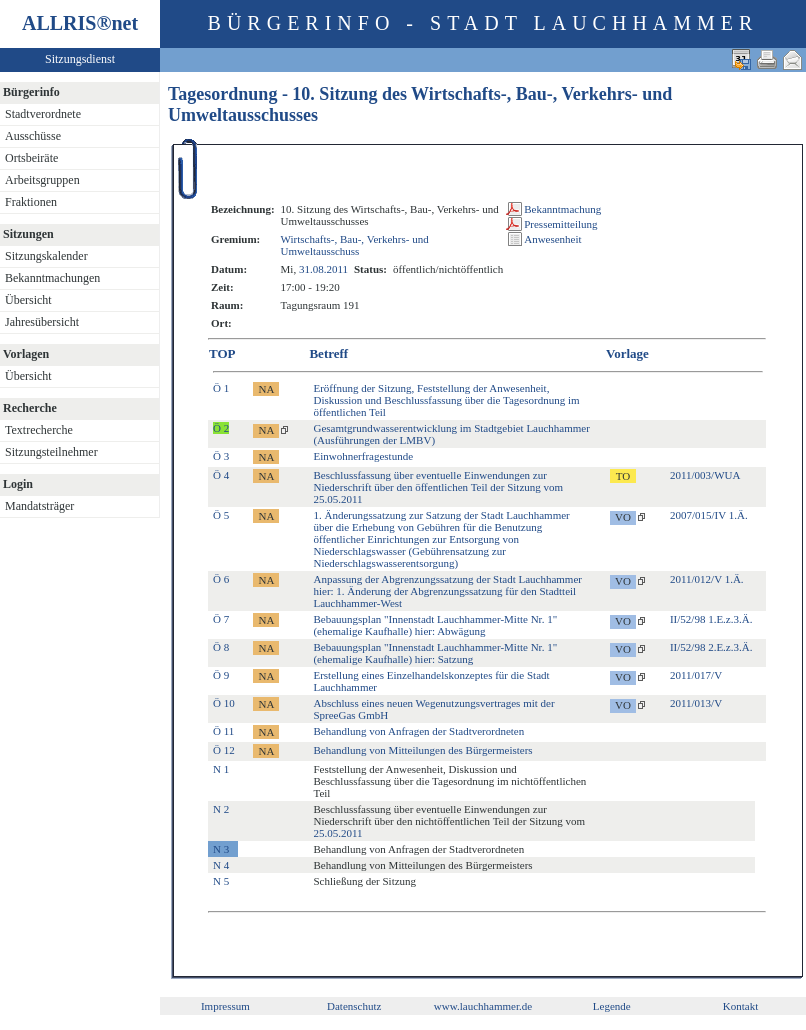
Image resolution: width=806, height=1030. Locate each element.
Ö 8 (221, 647)
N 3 (221, 849)
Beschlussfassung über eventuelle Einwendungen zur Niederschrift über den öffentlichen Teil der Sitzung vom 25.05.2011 (438, 487)
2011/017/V (696, 675)
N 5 (221, 881)
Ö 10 (224, 703)
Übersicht (28, 300)
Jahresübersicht (42, 322)
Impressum (225, 1006)
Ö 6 (221, 579)
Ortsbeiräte (31, 158)
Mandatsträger (39, 506)
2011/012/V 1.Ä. (707, 579)
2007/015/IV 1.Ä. (709, 515)
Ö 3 (221, 456)
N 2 (221, 809)
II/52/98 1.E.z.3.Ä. (711, 619)
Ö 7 (221, 619)
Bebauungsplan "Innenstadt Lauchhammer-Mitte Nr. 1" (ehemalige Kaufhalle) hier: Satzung (435, 653)
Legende (612, 1006)
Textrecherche (39, 430)
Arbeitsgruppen (42, 180)
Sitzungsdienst (80, 59)
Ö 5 (221, 515)
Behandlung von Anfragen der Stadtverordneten (418, 731)
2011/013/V (696, 703)
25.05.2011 (337, 833)
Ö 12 (224, 750)
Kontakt (740, 1006)
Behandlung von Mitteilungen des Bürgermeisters (422, 750)
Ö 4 (221, 475)
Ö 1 (221, 388)
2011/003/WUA (705, 475)
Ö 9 (221, 675)
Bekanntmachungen (52, 278)
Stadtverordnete (43, 114)
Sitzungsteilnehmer (51, 452)
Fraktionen (31, 202)
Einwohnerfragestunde (363, 456)
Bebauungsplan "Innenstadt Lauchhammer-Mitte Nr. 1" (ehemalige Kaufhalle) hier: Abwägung (435, 625)
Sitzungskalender (46, 256)
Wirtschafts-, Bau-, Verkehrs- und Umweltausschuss (355, 245)
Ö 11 (223, 731)
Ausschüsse (33, 136)
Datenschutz (354, 1006)
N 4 (221, 865)
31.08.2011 (323, 269)
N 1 (221, 769)
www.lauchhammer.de (483, 1006)
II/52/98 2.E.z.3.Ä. (711, 647)
